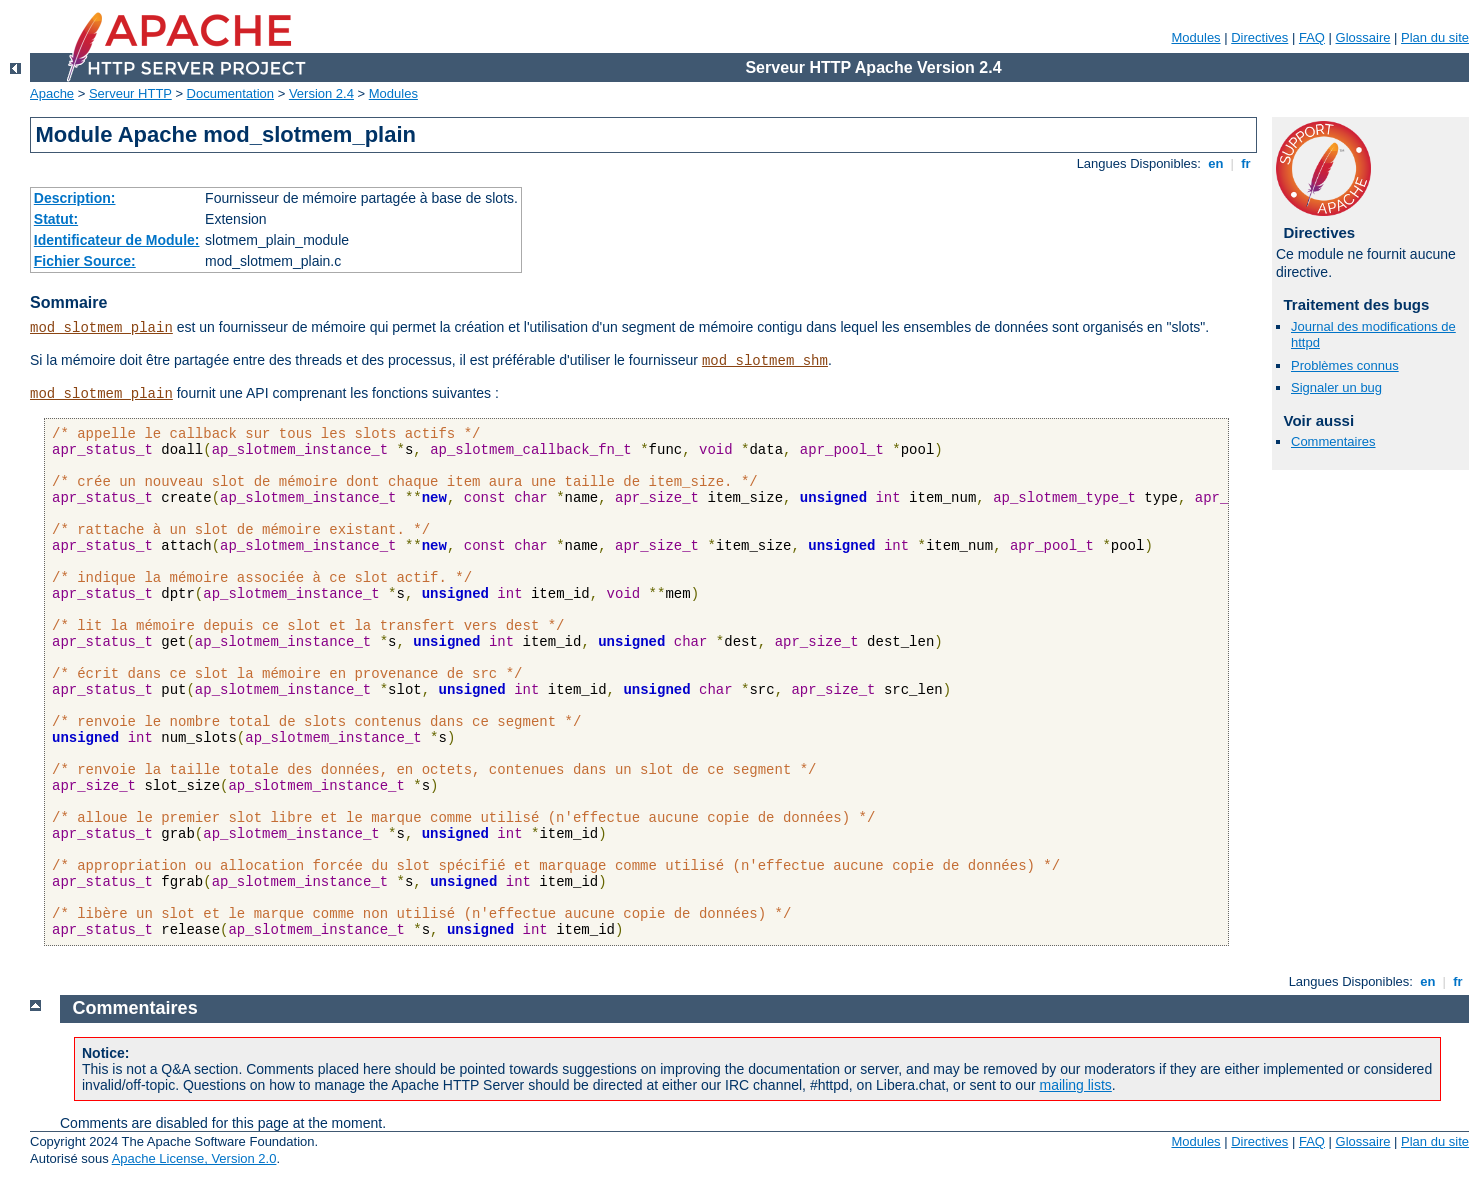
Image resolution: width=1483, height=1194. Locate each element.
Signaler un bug (1336, 387)
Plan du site (1435, 37)
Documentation (230, 93)
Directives (1259, 37)
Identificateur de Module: (117, 240)
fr (1246, 163)
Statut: (56, 219)
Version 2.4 (321, 93)
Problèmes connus (1345, 365)
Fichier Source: (85, 261)
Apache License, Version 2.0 (194, 1158)
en (1216, 163)
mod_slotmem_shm (765, 361)
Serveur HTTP (130, 93)
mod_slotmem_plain (101, 328)
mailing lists (1076, 1085)
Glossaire (1363, 37)
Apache (52, 93)
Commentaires (1333, 441)
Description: (75, 198)
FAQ (1312, 37)
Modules (1195, 37)
